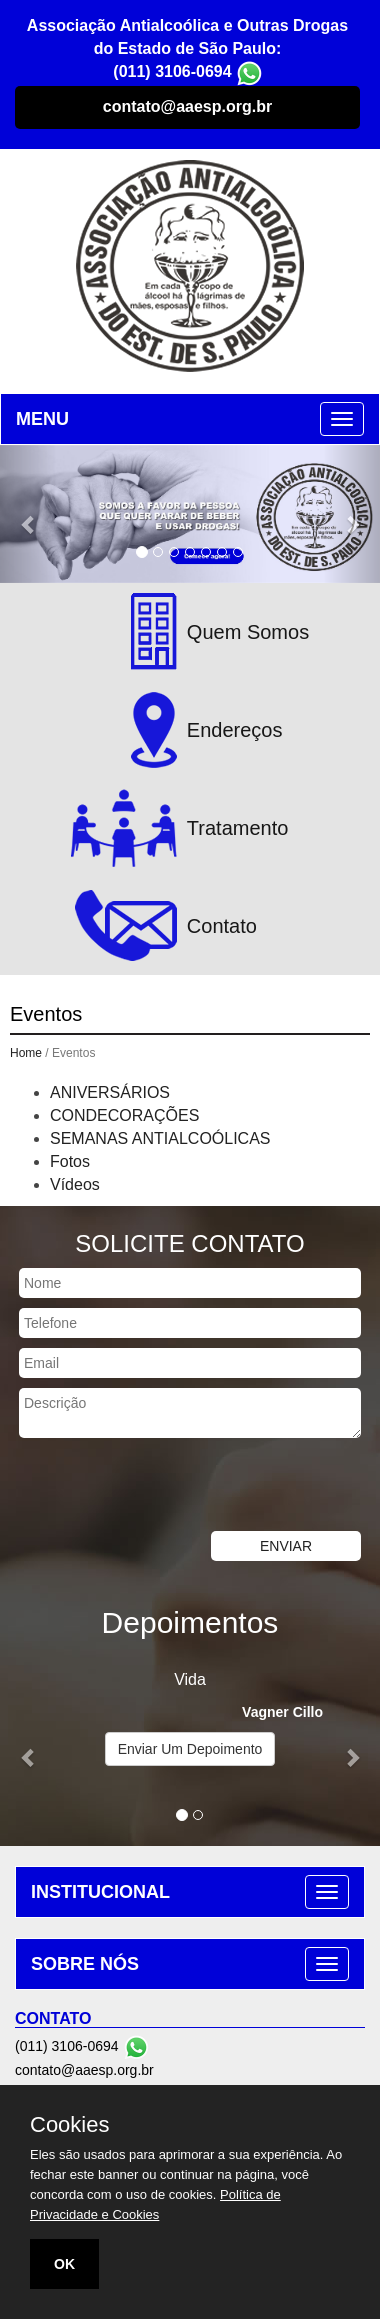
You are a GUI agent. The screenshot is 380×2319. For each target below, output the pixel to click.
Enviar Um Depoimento (190, 1749)
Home (26, 1053)
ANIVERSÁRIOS (110, 1092)
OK (64, 2264)
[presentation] (152, 1487)
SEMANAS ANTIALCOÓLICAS (160, 1138)
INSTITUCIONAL (100, 1892)
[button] (28, 514)
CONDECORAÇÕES (124, 1115)
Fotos (70, 1161)
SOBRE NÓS (85, 1964)
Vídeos (75, 1184)
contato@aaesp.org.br (187, 106)
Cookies (69, 2125)
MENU (42, 419)
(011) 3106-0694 (172, 71)
